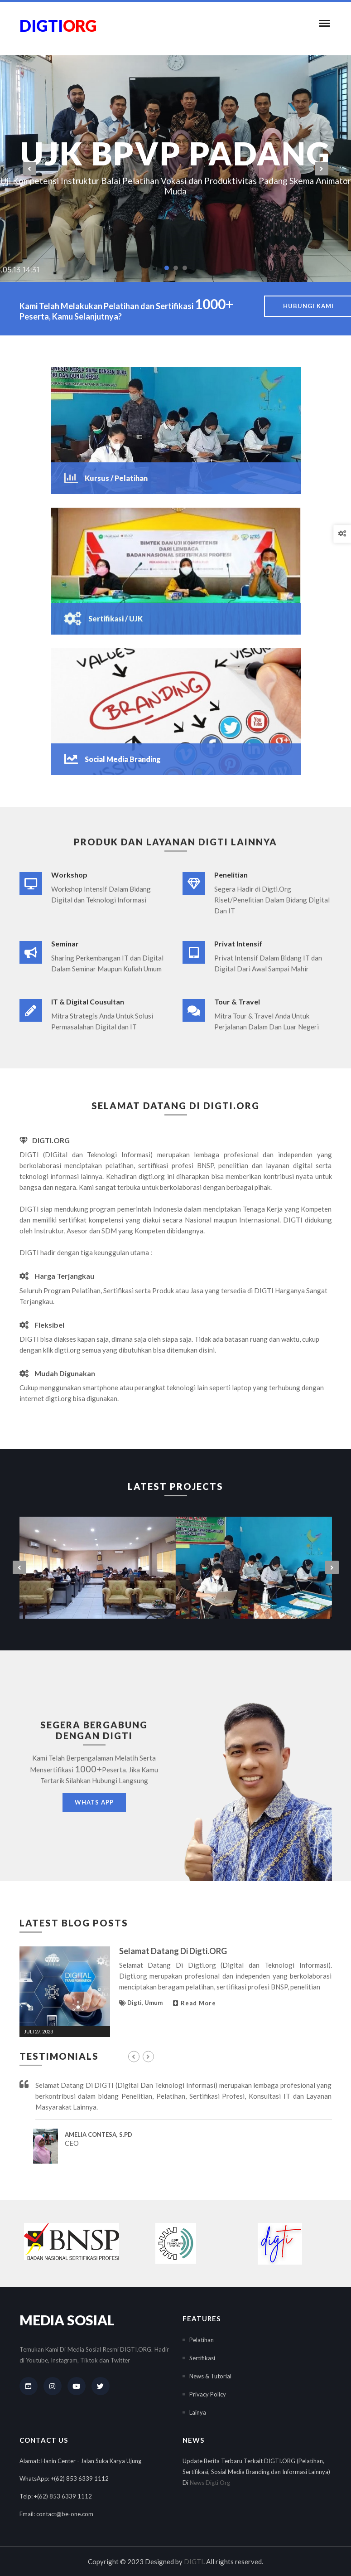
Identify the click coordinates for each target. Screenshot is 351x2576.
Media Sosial (67, 2320)
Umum (153, 2002)
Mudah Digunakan (57, 1373)
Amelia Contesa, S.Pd (98, 2134)
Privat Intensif (238, 943)
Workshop (69, 874)
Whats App (94, 1802)
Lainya (197, 2412)
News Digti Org (210, 2482)
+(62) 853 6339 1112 (80, 2478)
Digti (134, 2002)
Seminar (65, 943)
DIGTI (193, 2561)
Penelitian (231, 874)
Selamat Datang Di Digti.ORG (173, 1951)
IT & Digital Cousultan (87, 1001)
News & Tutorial (210, 2376)
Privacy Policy (207, 2394)
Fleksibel (41, 1324)
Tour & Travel (237, 1001)
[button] (322, 23)
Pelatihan (201, 2339)
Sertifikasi (202, 2358)
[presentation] (29, 168)
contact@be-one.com (64, 2514)
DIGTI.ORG (44, 1140)
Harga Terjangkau (56, 1275)
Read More (194, 2003)
